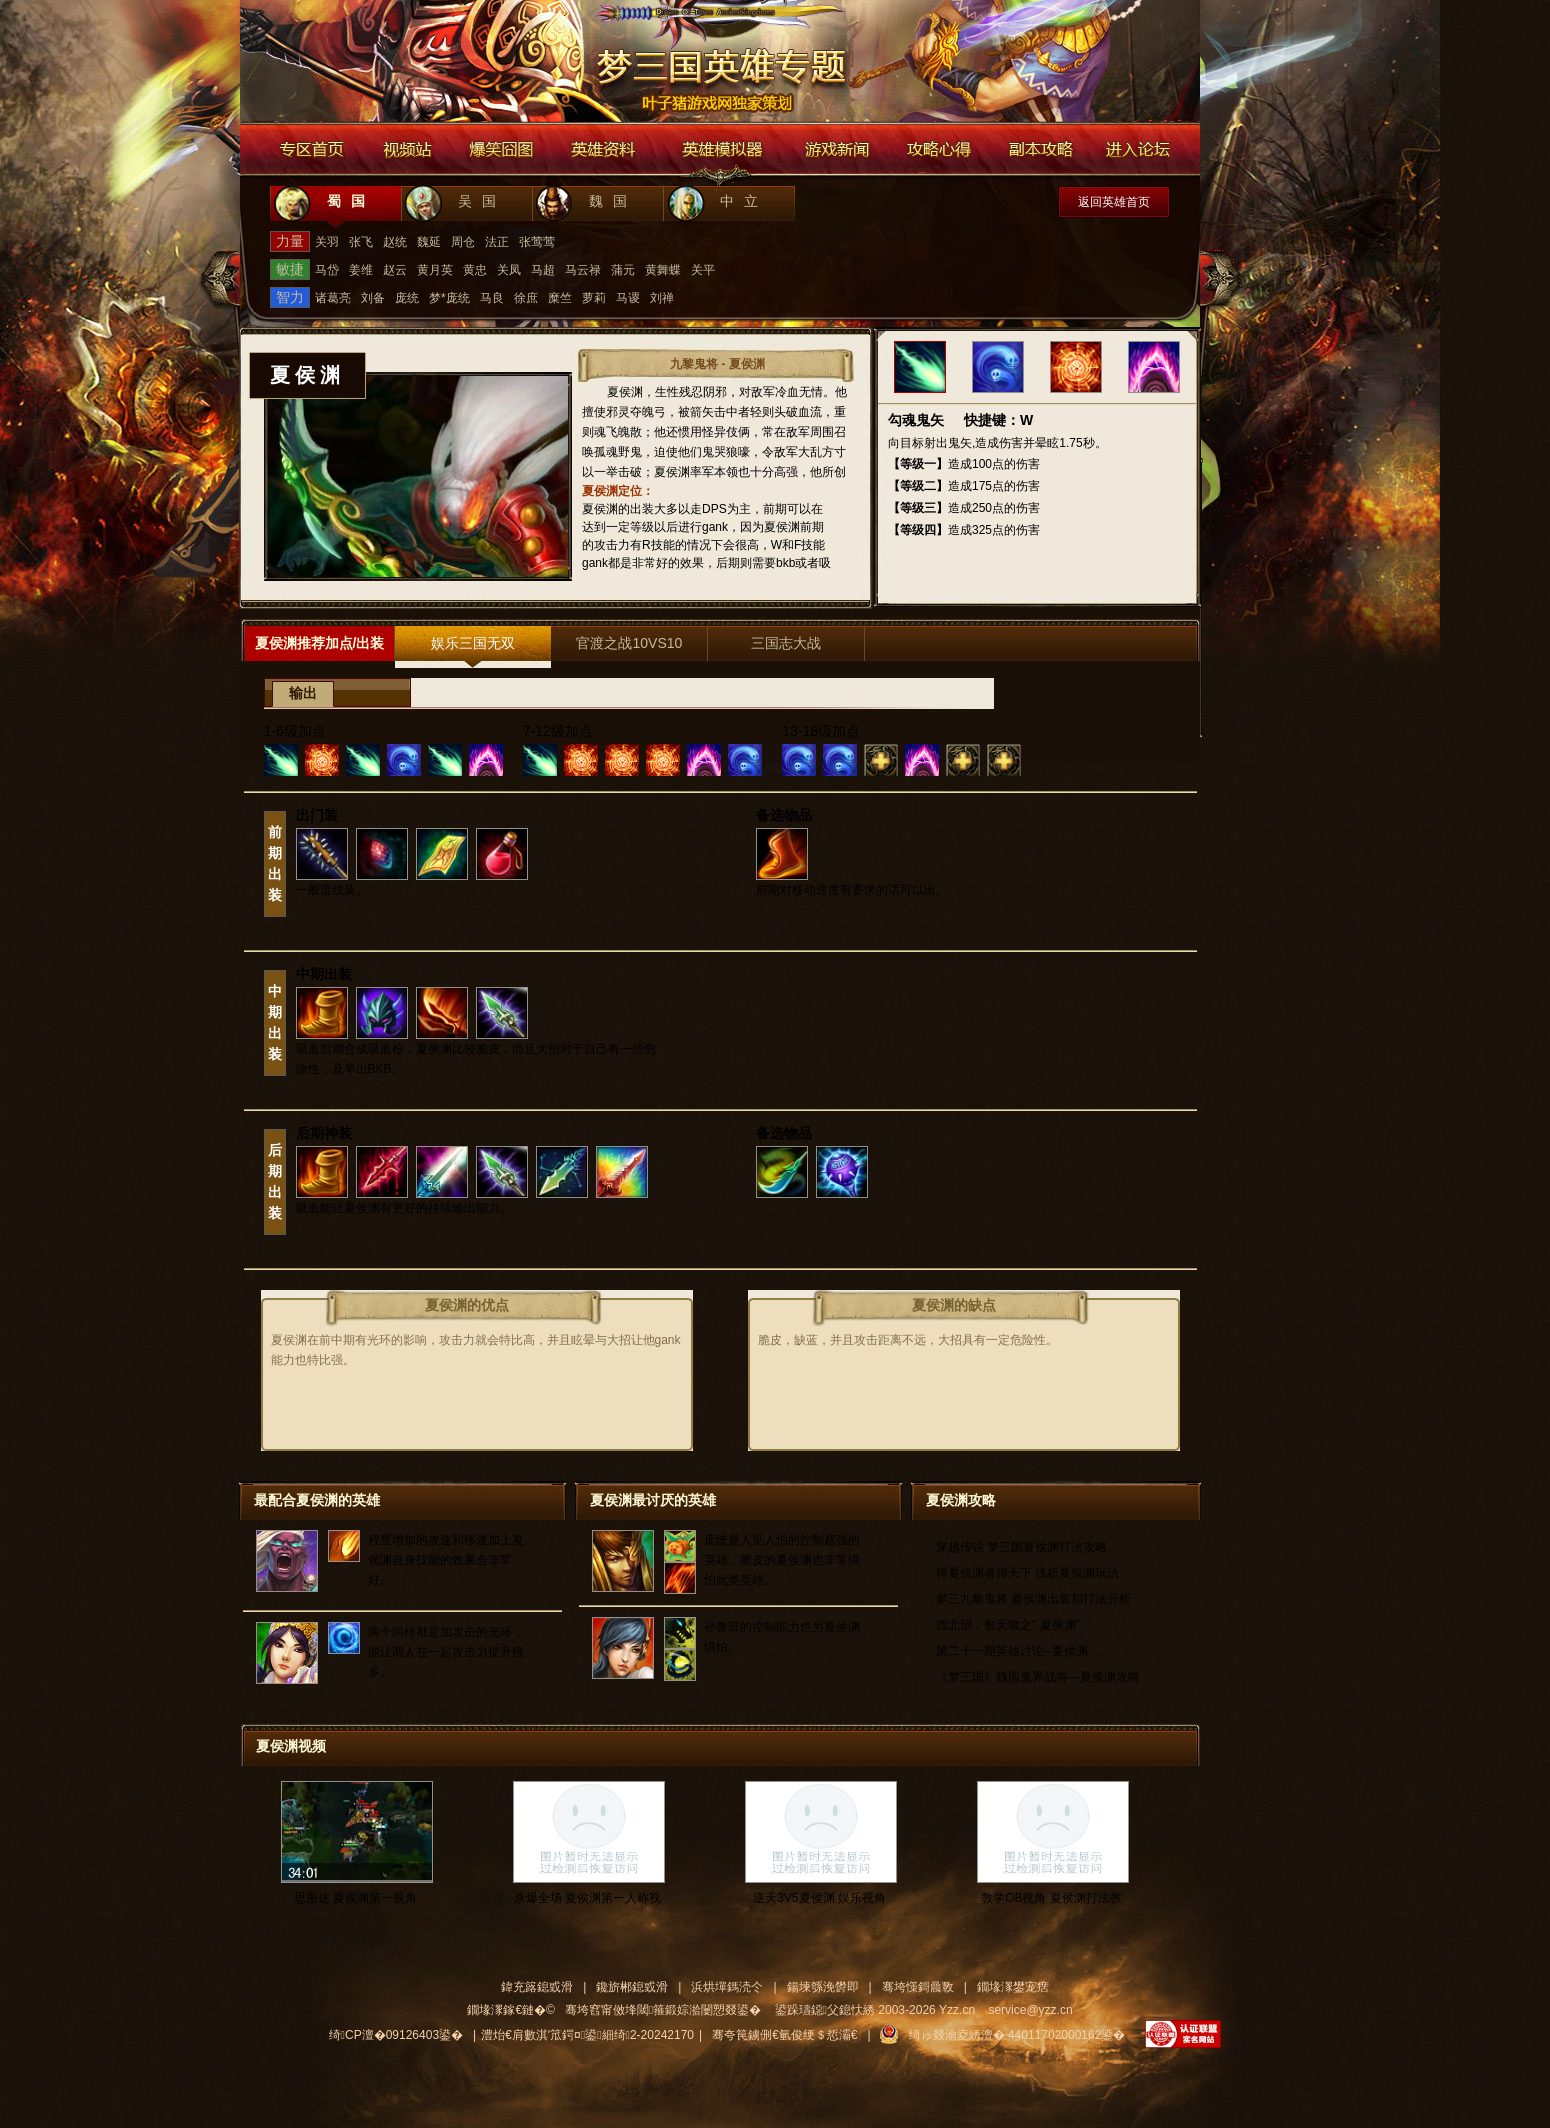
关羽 (327, 242)
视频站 (407, 150)
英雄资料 (602, 150)
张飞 (361, 242)
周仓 (463, 242)
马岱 (327, 270)
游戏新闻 (836, 150)
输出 (303, 693)
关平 (703, 270)
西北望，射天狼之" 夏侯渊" (1008, 1625)
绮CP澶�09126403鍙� (396, 2035)
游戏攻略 (940, 150)
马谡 (628, 298)
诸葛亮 (333, 298)
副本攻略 (1040, 150)
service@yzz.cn (1030, 2010)
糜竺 (560, 298)
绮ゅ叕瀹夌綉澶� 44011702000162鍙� (1017, 2035)
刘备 (373, 298)
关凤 (509, 270)
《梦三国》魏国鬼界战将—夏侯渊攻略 (1038, 1677)
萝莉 (594, 298)
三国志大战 (786, 643)
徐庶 (526, 298)
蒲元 (623, 270)
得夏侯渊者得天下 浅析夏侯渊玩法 (1027, 1573)
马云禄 (583, 270)
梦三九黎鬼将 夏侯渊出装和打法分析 (1033, 1599)
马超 (543, 270)
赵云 (395, 270)
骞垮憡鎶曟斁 (918, 1987)
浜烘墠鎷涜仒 (727, 1987)
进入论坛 (1140, 150)
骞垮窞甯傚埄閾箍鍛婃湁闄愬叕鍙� (663, 2010)
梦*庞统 (449, 298)
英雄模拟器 (723, 150)
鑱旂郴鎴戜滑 (632, 1987)
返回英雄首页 (1114, 202)
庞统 (407, 298)
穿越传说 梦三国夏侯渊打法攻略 (1021, 1547)
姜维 (361, 270)
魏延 (429, 242)
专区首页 (312, 150)
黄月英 (435, 270)
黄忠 (475, 270)
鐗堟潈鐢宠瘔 (1013, 1987)
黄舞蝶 (663, 270)
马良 (492, 298)
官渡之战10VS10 (629, 643)
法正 (497, 242)
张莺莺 (537, 242)
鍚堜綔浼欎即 (823, 1987)
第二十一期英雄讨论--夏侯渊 (1012, 1651)
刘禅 (662, 298)
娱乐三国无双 (473, 643)
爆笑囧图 (502, 150)
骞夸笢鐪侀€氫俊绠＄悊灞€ (784, 2035)
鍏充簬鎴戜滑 (537, 1987)
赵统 (395, 242)
